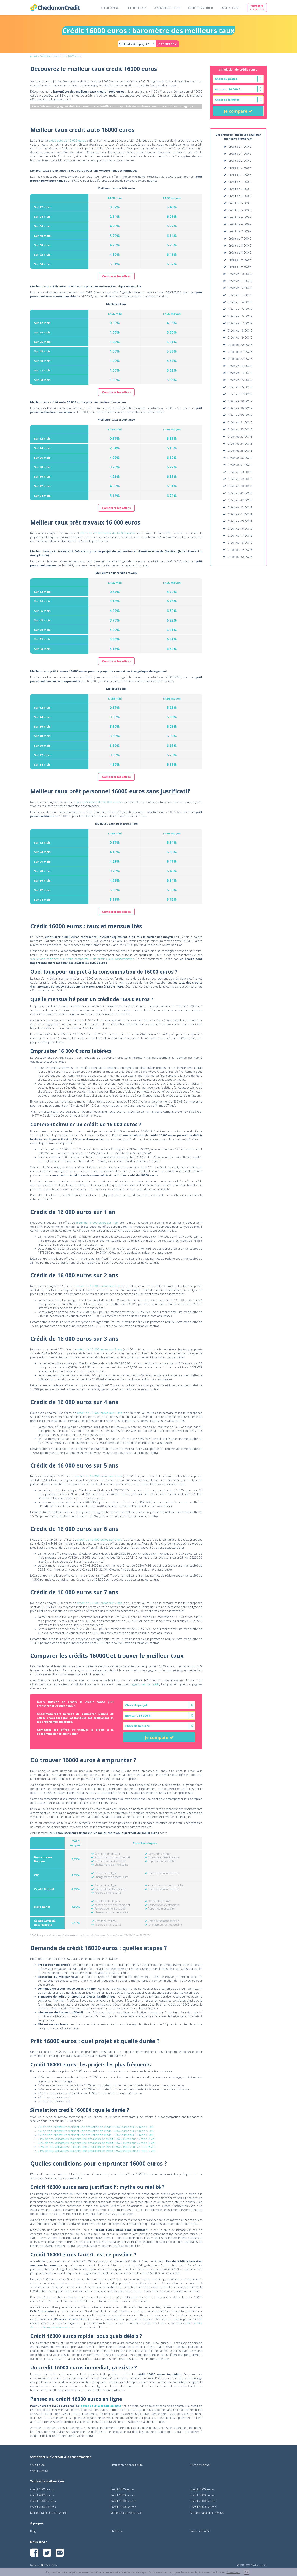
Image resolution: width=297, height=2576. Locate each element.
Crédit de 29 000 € (240, 408)
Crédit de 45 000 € (240, 521)
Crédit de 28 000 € (240, 401)
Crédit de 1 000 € (239, 146)
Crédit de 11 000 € (240, 281)
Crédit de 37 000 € (240, 465)
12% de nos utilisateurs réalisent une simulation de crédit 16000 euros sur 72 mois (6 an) (96, 2147)
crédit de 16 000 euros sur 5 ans (100, 1476)
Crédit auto (37, 2465)
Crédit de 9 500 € (239, 266)
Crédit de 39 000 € (240, 479)
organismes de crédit (145, 1684)
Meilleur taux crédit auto (126, 2513)
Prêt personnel (200, 2465)
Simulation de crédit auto (126, 2465)
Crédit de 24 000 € (240, 373)
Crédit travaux (39, 2470)
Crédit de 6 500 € (239, 224)
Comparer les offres (116, 276)
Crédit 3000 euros (202, 2489)
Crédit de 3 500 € (239, 182)
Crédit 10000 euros (43, 2501)
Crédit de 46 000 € (240, 528)
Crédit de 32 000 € (240, 429)
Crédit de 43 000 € (240, 507)
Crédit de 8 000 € (239, 245)
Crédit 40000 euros (203, 2507)
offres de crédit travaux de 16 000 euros (108, 533)
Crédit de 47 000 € (240, 535)
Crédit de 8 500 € (239, 252)
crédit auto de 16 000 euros (68, 140)
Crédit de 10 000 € (240, 274)
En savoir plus (233, 2572)
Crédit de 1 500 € (239, 153)
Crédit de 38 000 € (240, 472)
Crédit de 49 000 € (240, 550)
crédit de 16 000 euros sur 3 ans (100, 1349)
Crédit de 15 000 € (240, 309)
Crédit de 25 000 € (240, 380)
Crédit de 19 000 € (240, 337)
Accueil (33, 56)
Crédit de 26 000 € (240, 387)
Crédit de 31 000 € (240, 422)
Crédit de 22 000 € (240, 358)
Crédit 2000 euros (122, 2489)
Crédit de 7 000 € (239, 231)
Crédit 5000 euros (122, 2495)
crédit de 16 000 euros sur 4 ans (100, 1413)
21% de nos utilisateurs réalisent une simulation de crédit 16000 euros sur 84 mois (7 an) (96, 2151)
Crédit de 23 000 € (240, 366)
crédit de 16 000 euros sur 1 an (97, 1222)
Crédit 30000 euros (123, 2507)
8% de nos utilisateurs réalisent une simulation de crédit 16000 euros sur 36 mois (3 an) (96, 2135)
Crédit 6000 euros (202, 2495)
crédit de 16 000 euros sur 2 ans (100, 1286)
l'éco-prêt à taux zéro (56, 2327)
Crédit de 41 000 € (240, 493)
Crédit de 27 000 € (240, 394)
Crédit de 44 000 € (240, 514)
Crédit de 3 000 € (239, 175)
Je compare (238, 111)
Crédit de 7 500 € (239, 238)
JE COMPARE (167, 44)
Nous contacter (200, 2531)
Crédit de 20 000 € (240, 344)
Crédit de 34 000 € (240, 443)
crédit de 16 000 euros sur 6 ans (100, 1539)
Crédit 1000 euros (42, 2489)
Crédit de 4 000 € (239, 189)
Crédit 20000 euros (203, 2501)
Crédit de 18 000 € (240, 330)
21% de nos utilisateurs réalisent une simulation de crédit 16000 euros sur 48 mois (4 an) (96, 2139)
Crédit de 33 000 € (240, 436)
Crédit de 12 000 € (240, 288)
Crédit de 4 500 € (239, 196)
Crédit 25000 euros (43, 2507)
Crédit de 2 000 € (239, 160)
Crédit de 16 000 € (240, 316)
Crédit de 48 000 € (240, 542)
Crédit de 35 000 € (240, 450)
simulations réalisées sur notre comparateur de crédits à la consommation (82, 959)
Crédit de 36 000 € (240, 458)
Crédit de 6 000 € (239, 217)
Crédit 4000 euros (42, 2495)
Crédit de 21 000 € (240, 351)
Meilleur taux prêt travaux (206, 2513)
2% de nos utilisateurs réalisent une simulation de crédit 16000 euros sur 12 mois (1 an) (96, 2127)
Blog (33, 2531)
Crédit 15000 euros (123, 2501)
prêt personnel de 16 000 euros (99, 802)
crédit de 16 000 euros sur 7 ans (100, 1603)
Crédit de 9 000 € (239, 259)
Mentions (116, 2531)
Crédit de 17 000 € (240, 323)
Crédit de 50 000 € (240, 557)
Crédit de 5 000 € (239, 203)
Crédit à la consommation (52, 56)
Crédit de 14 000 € (240, 302)
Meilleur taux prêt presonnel (48, 2513)
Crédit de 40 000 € (240, 486)
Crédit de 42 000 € (240, 500)
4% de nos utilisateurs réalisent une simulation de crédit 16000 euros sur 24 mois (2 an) (96, 2131)
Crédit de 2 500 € (239, 168)
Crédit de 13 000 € (240, 295)
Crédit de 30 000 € (240, 415)
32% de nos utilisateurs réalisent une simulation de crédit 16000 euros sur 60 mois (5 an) (96, 2143)
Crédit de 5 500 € (239, 210)
